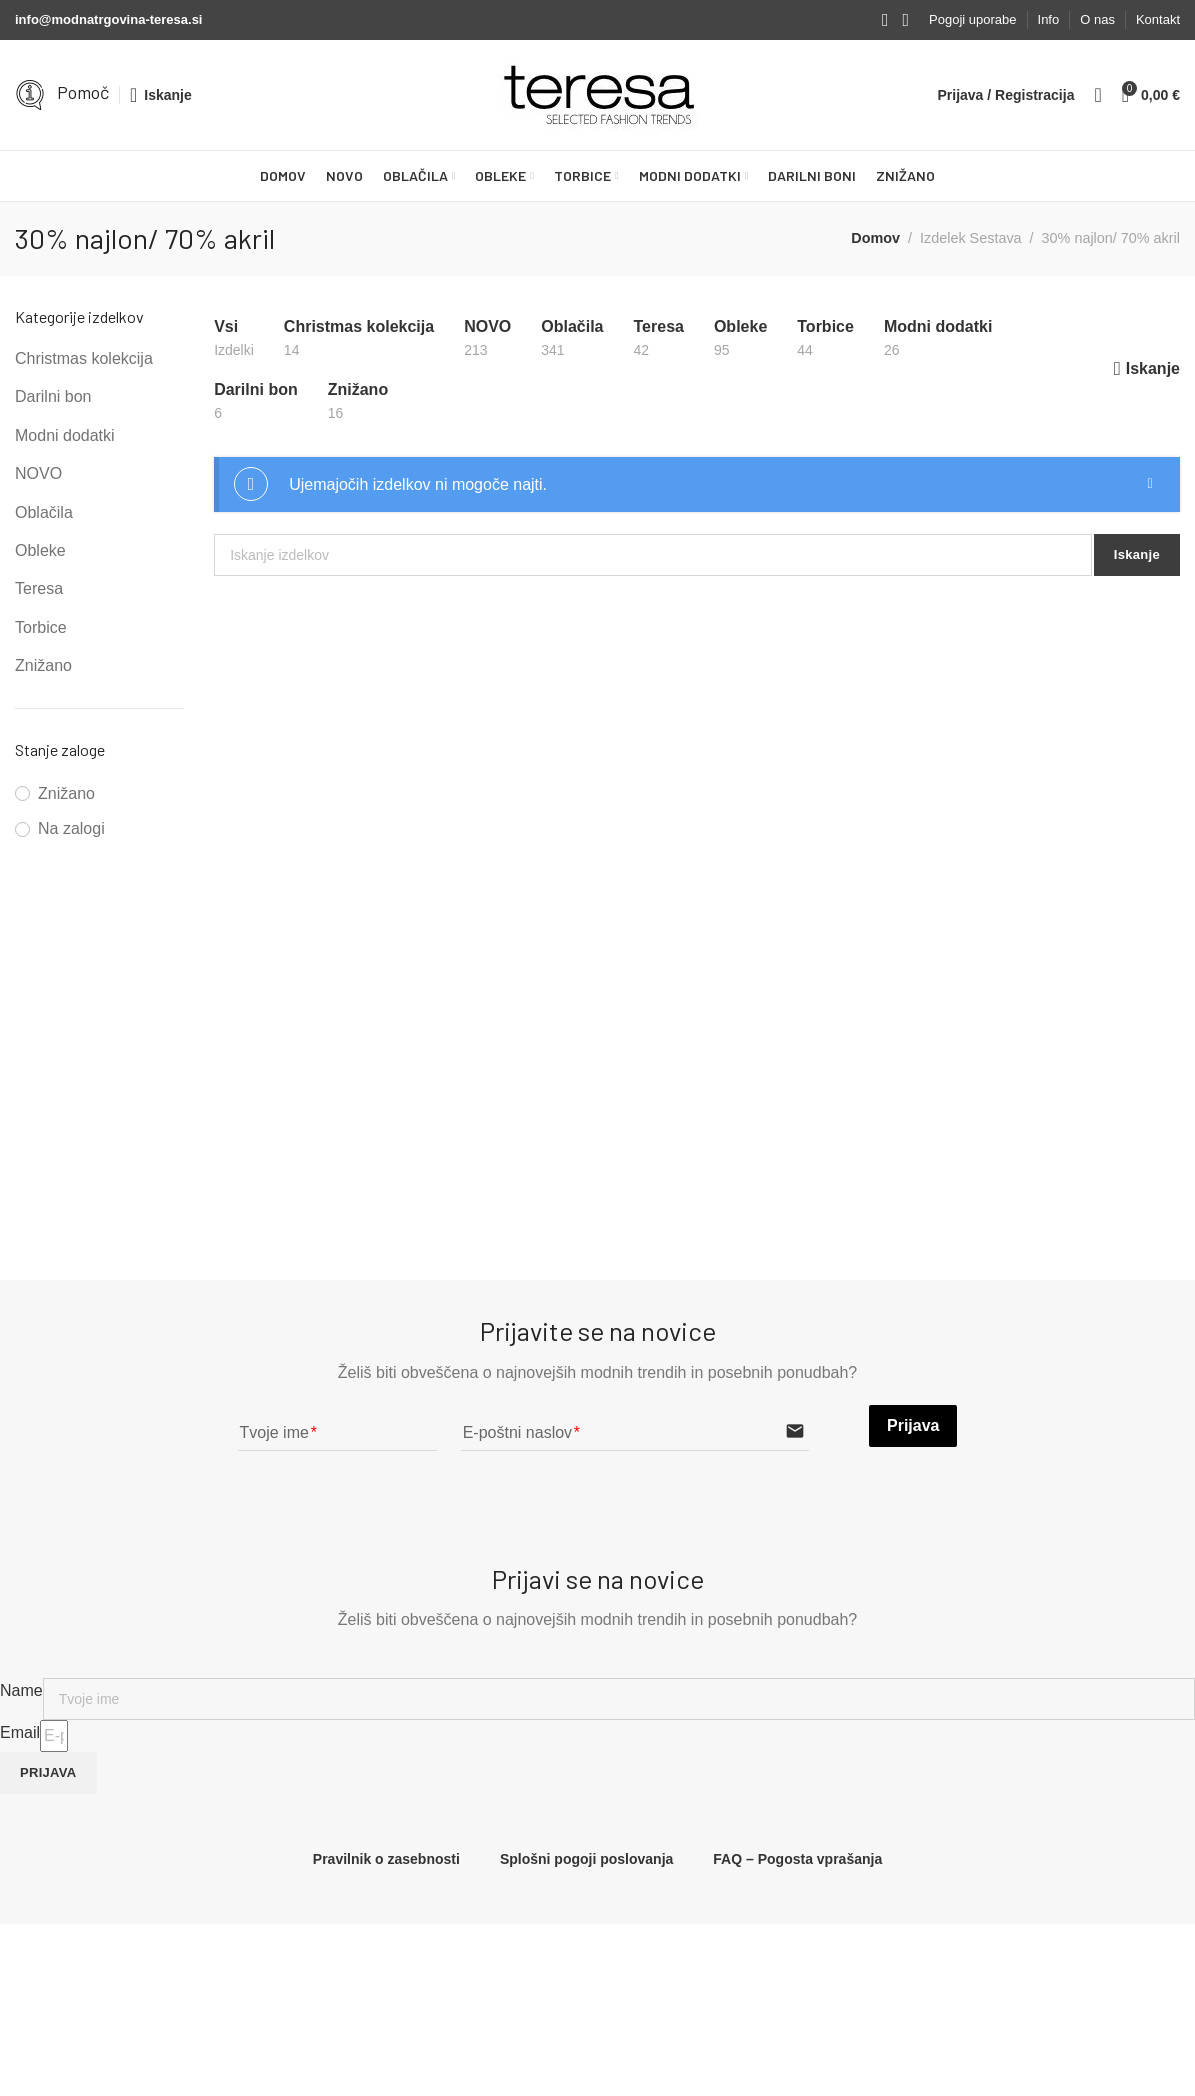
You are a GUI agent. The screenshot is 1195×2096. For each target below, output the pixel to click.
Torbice (41, 627)
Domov (875, 238)
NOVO (38, 473)
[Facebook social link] (885, 20)
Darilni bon (53, 396)
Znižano (43, 665)
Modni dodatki (65, 435)
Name (21, 1690)
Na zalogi (71, 828)
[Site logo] (598, 95)
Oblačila (44, 512)
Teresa (39, 588)
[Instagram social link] (905, 20)
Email (20, 1732)
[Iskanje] (161, 95)
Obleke (40, 550)
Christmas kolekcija (84, 358)
